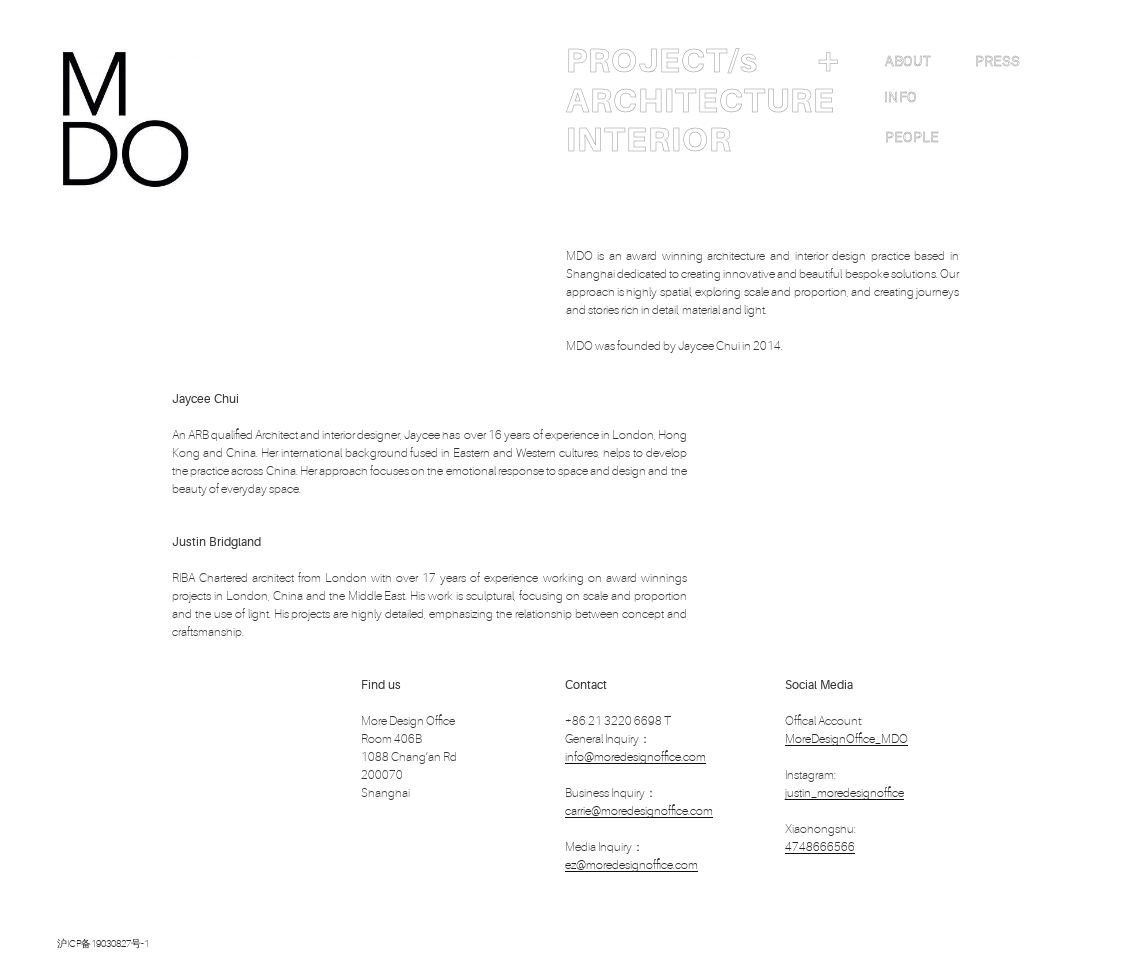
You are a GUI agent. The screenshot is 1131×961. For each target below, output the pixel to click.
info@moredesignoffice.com (635, 757)
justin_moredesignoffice (844, 793)
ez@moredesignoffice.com (631, 865)
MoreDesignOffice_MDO (846, 739)
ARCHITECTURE (700, 101)
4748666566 (820, 847)
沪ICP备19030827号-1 (103, 943)
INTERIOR (649, 140)
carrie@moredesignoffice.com (639, 811)
